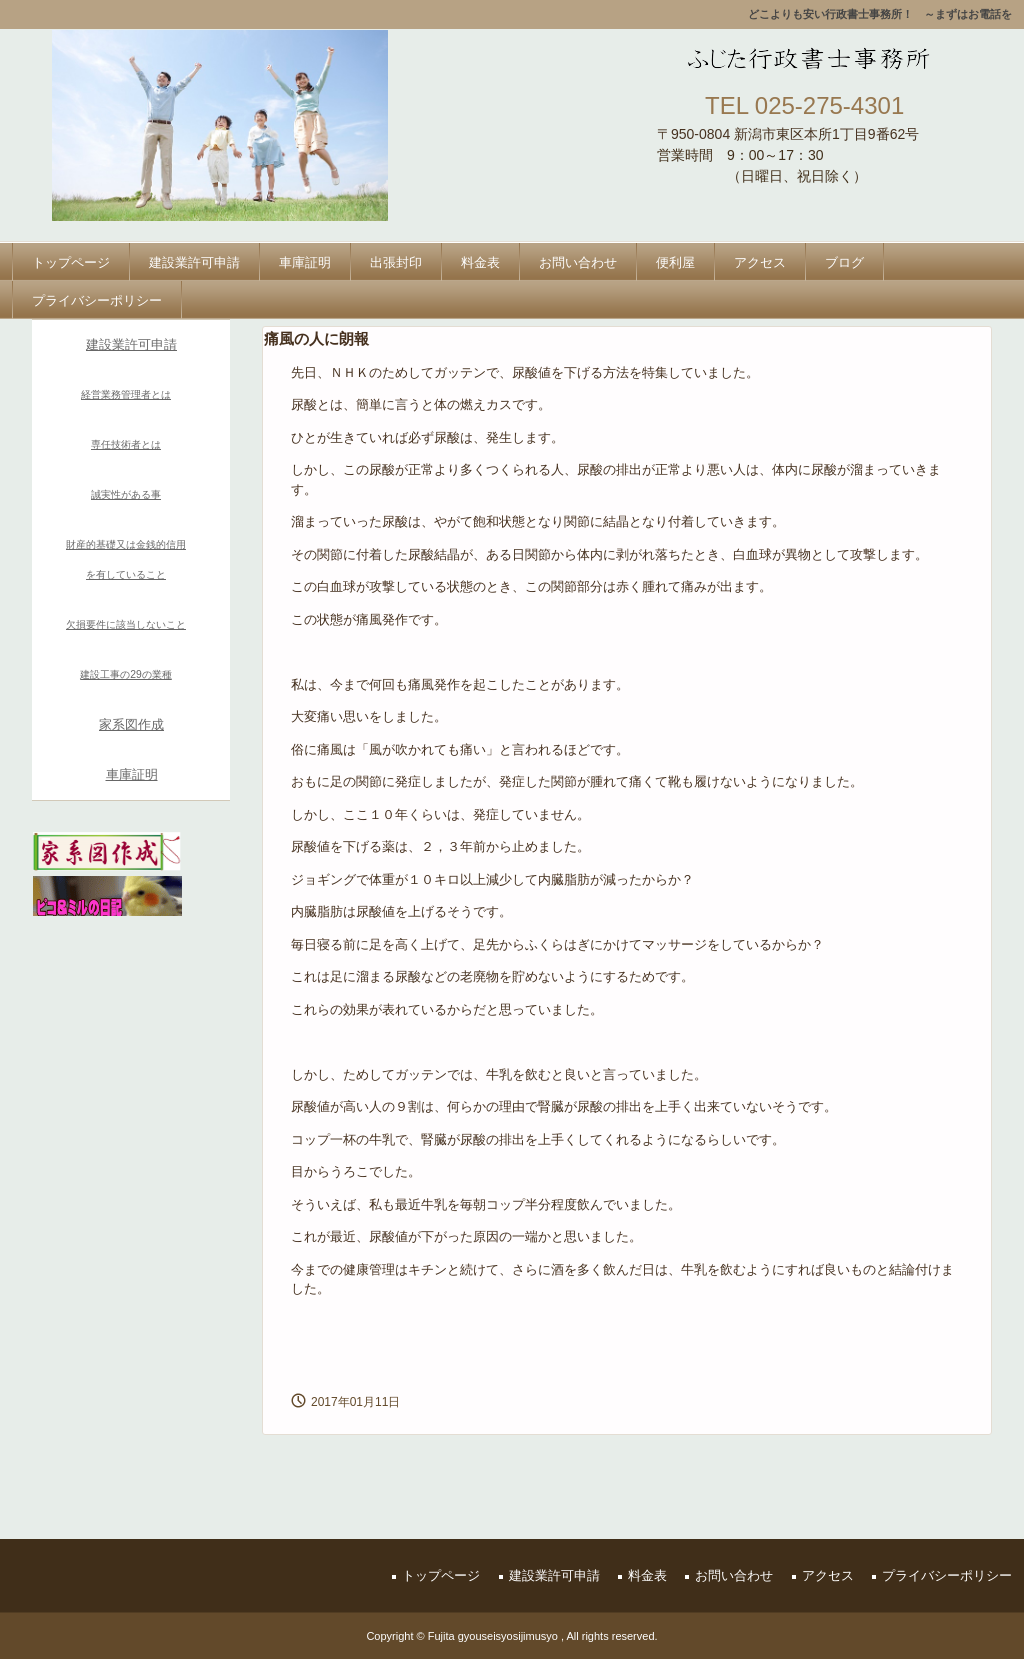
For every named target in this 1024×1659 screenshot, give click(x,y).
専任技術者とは (126, 444)
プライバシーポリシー (97, 300)
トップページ (71, 262)
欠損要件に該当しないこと (126, 624)
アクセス (760, 262)
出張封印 (396, 262)
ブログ (844, 262)
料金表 (480, 262)
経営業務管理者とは (126, 394)
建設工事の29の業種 (126, 674)
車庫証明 (305, 262)
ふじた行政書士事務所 (802, 58)
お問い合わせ (578, 262)
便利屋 (675, 262)
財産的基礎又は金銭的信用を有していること (126, 559)
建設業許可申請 (194, 262)
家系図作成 (131, 724)
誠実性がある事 (126, 494)
